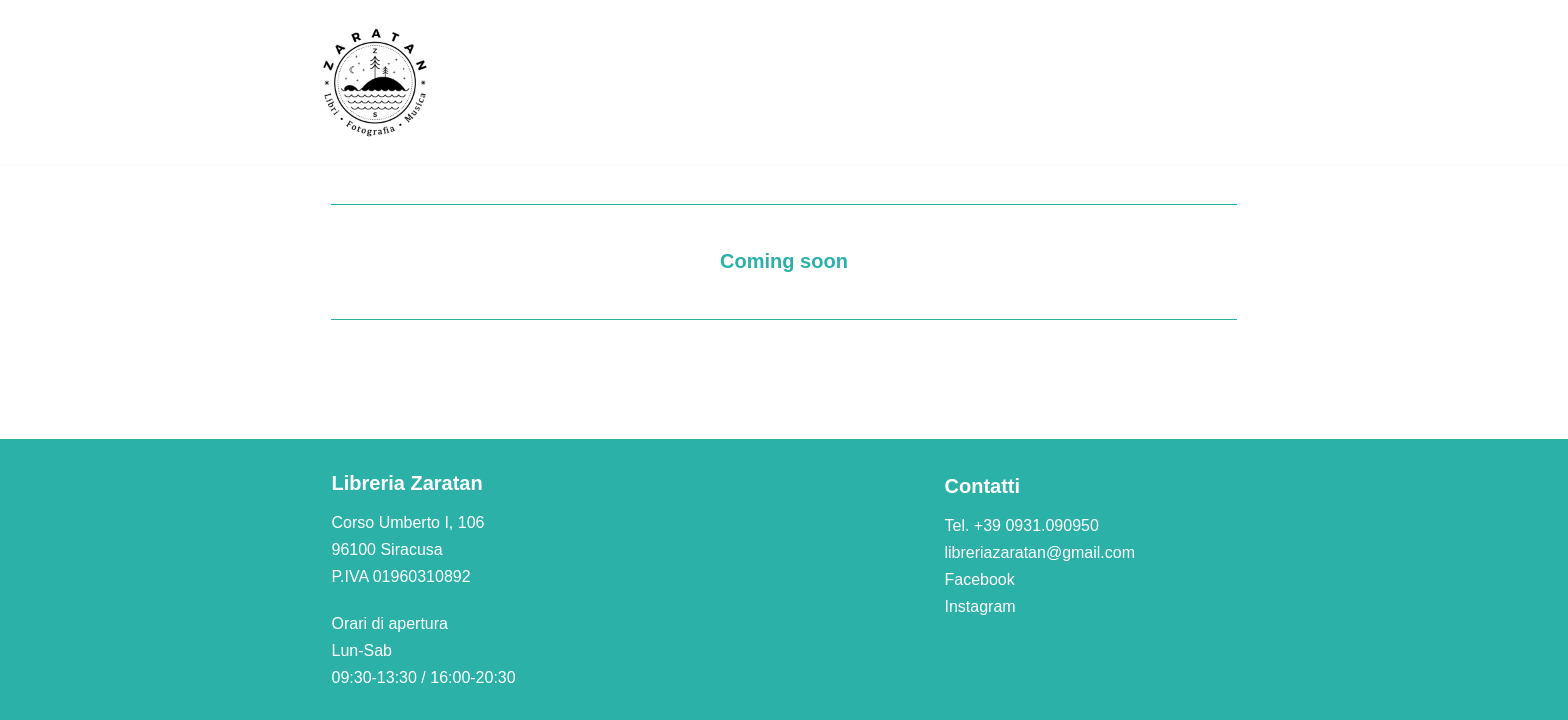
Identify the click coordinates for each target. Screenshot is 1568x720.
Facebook (980, 579)
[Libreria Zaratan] (376, 82)
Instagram (980, 606)
